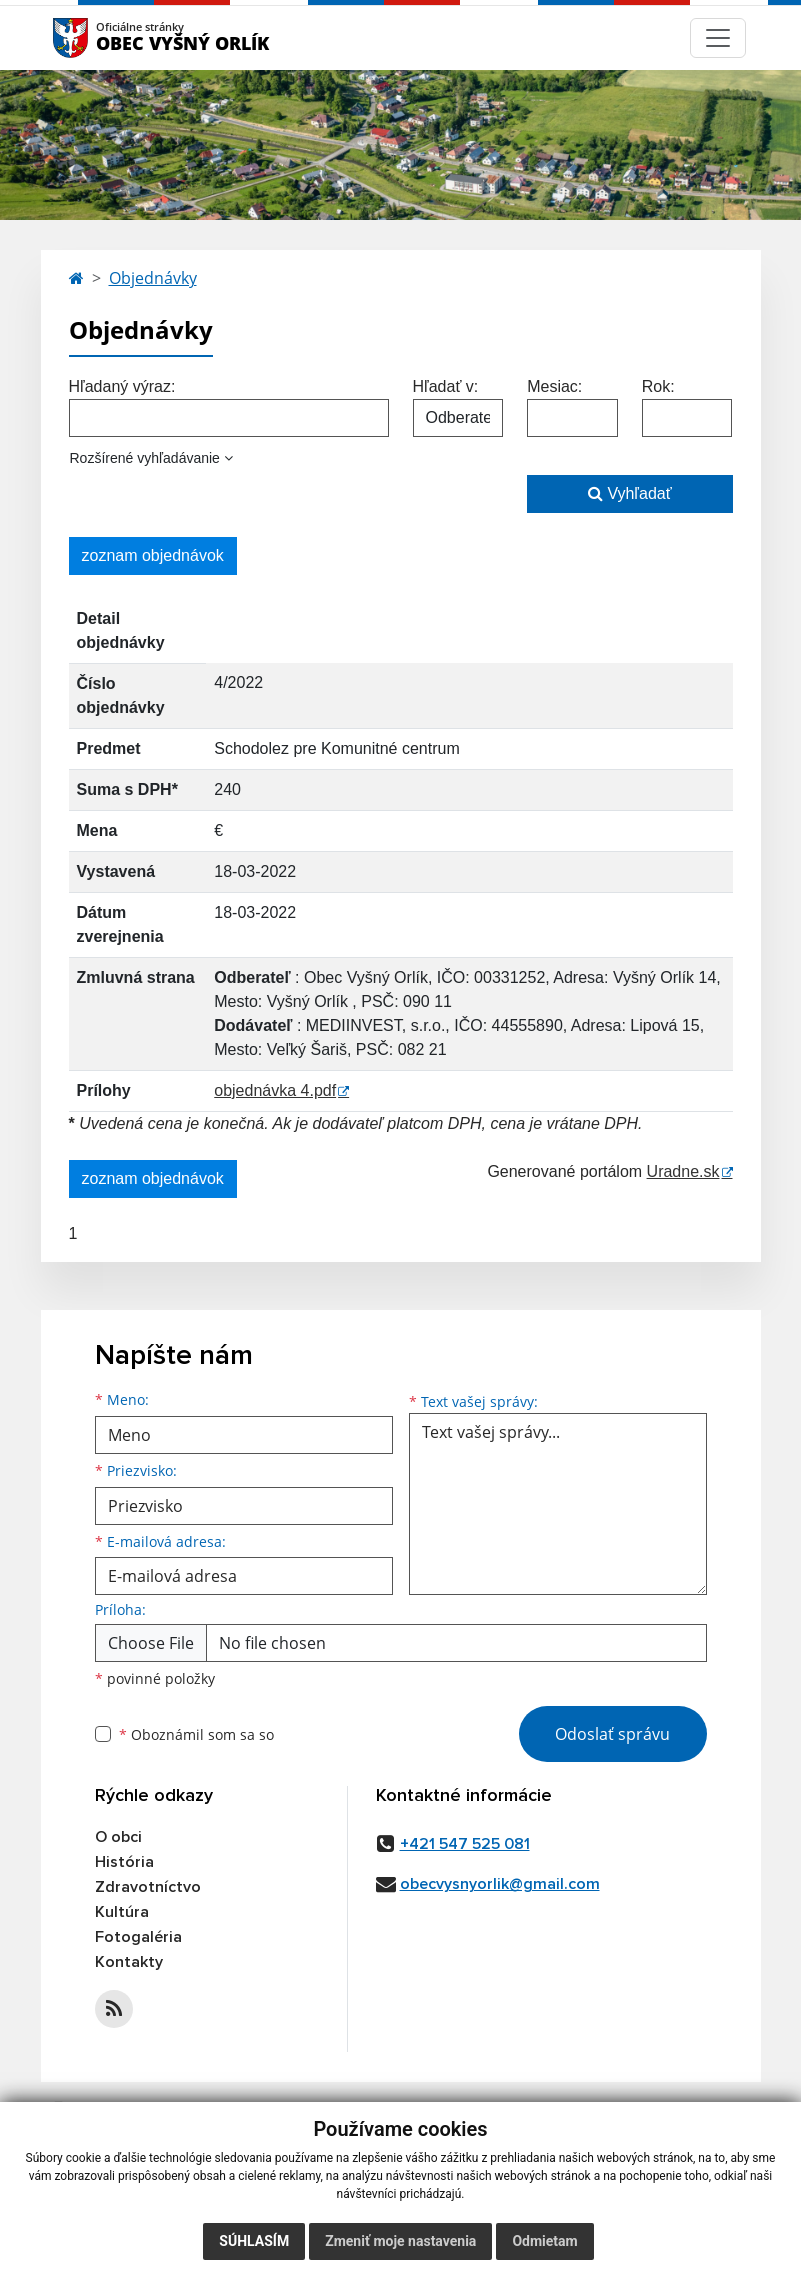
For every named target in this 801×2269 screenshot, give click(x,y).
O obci (118, 1837)
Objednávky (153, 278)
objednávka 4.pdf (275, 1090)
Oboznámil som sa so (196, 1734)
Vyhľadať (630, 493)
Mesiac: (554, 386)
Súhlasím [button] (254, 2241)
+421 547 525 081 (465, 1844)
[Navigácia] (718, 38)
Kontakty (129, 1962)
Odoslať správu (612, 1734)
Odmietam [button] (544, 2241)
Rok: (658, 386)
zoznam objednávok (153, 555)
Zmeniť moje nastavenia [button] (400, 2241)
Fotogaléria (138, 1937)
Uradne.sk (683, 1171)
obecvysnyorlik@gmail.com (500, 1884)
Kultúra (122, 1912)
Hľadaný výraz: (122, 386)
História (124, 1862)
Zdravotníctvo (148, 1887)
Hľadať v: (446, 386)
